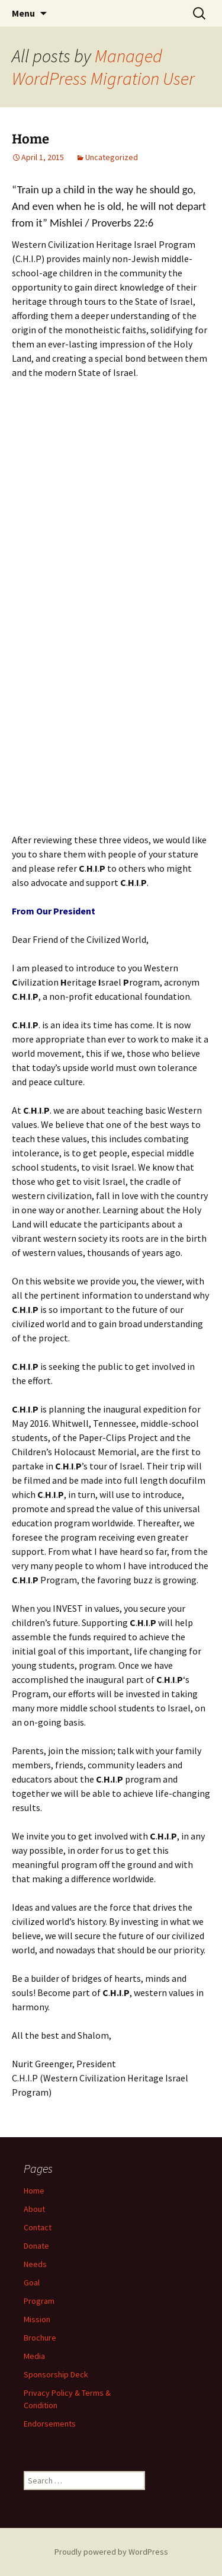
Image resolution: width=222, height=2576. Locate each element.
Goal (32, 2282)
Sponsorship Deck (56, 2374)
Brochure (40, 2337)
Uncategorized (111, 157)
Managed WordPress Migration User (103, 67)
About (34, 2209)
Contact (38, 2227)
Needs (35, 2264)
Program (39, 2301)
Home (30, 139)
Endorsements (50, 2423)
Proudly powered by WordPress (111, 2551)
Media (34, 2356)
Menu (23, 13)
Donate (36, 2245)
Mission (37, 2319)
